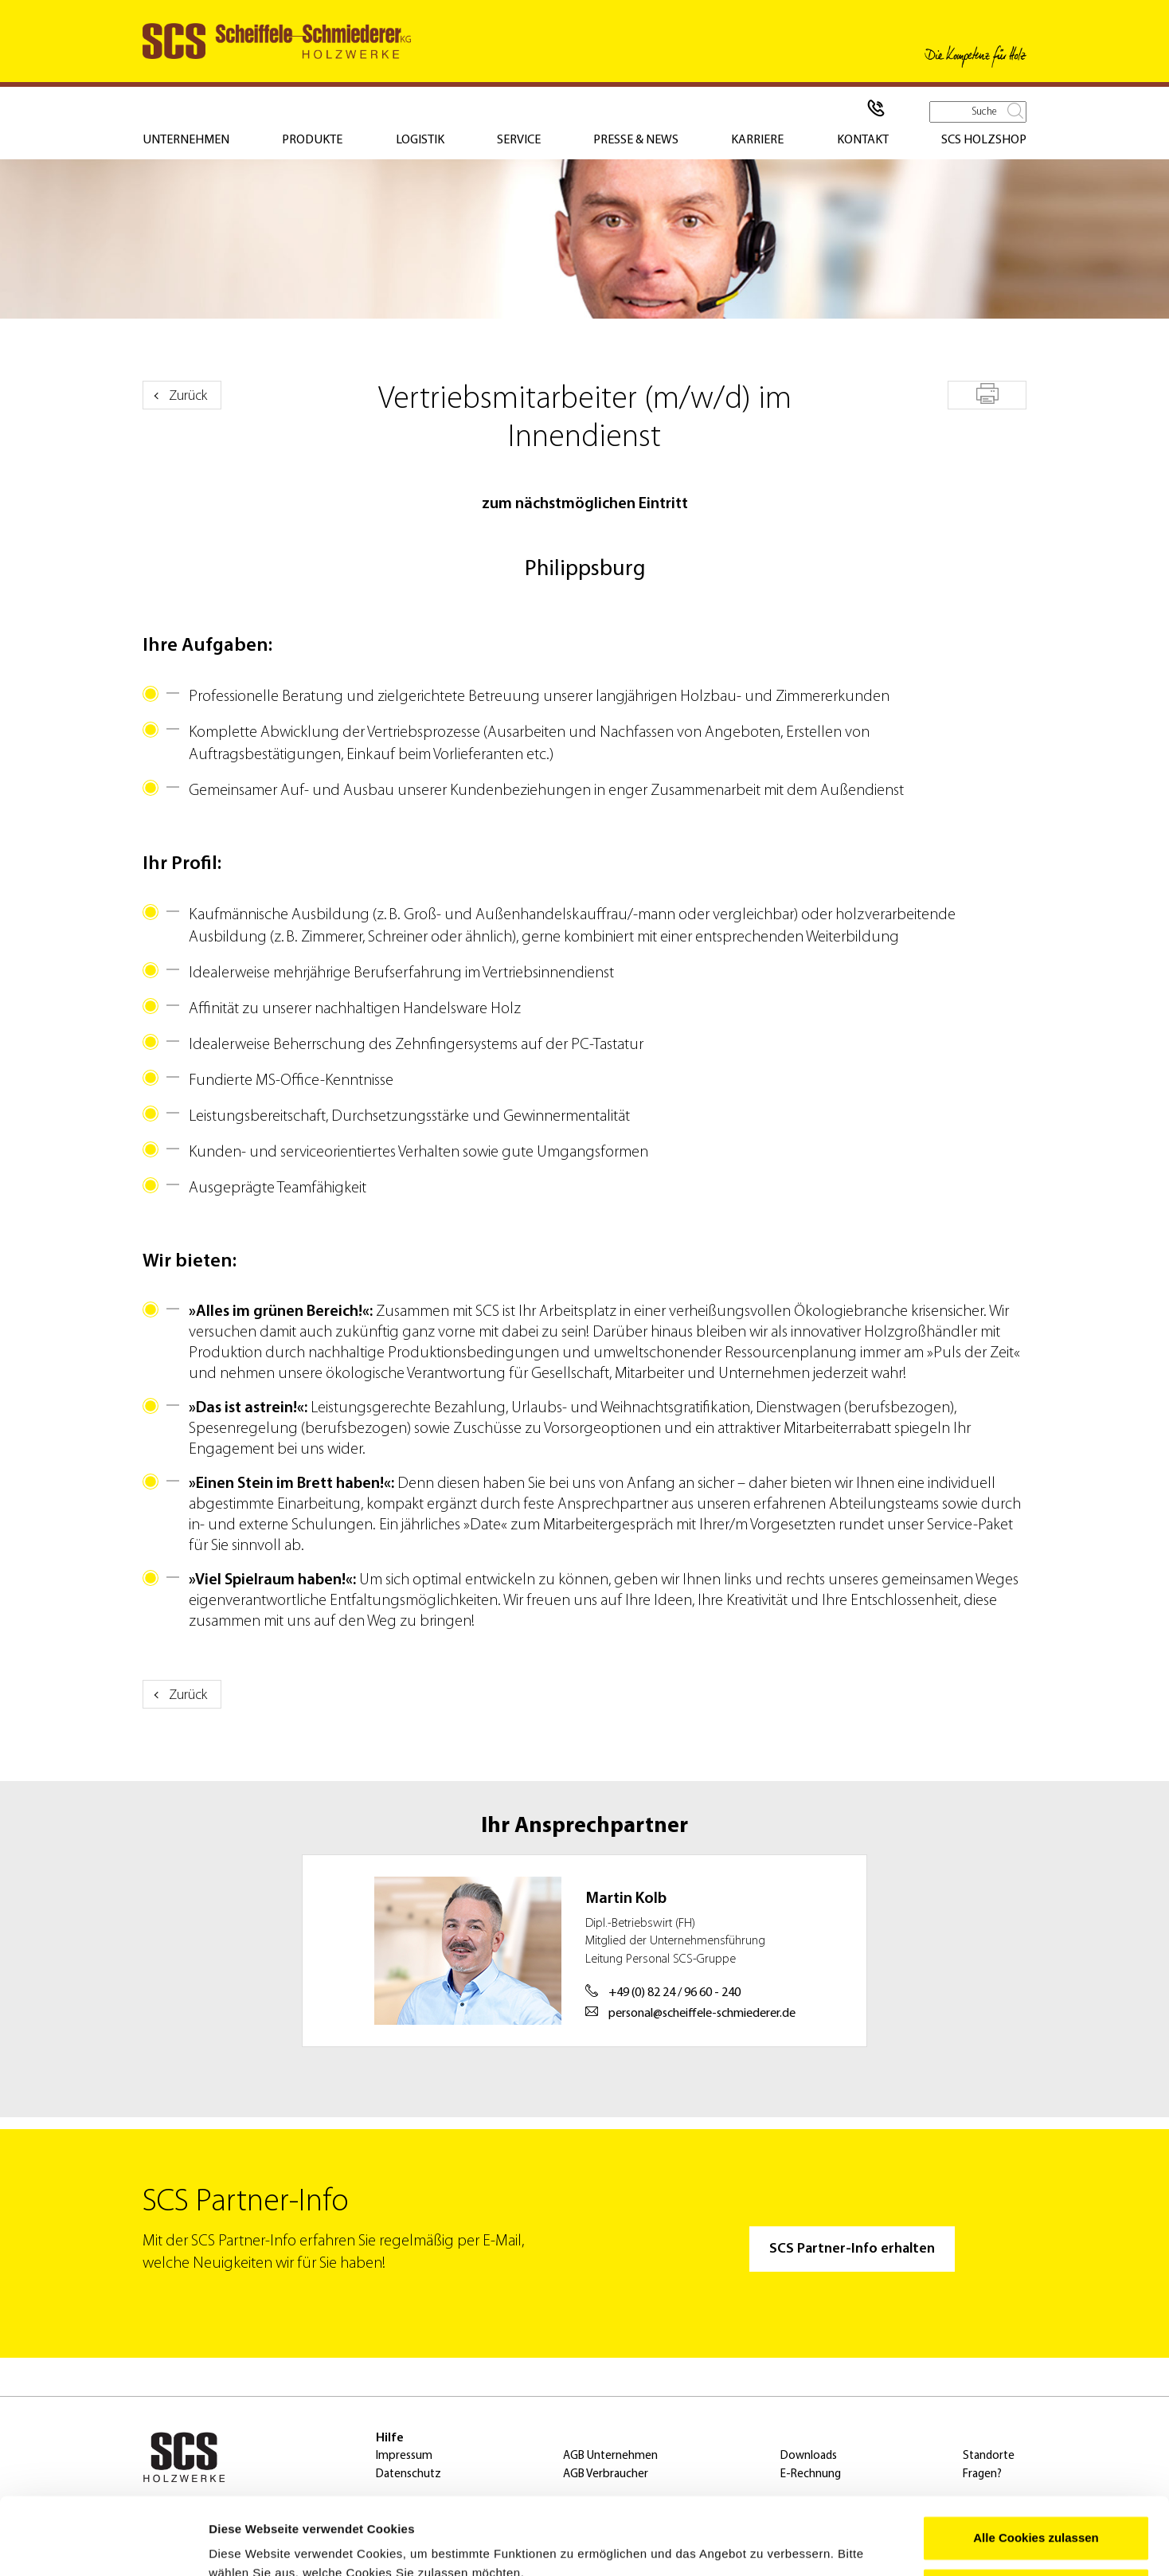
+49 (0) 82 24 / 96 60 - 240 (663, 1991)
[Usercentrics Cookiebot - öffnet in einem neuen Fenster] (103, 2545)
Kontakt (863, 140)
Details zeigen (249, 2544)
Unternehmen (186, 140)
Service (519, 140)
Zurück (188, 396)
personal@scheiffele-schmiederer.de (690, 2012)
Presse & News (635, 140)
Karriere (757, 140)
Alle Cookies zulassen (1036, 2465)
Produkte (312, 140)
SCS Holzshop (983, 140)
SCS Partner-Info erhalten (852, 2249)
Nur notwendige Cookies (1036, 2517)
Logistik (420, 140)
